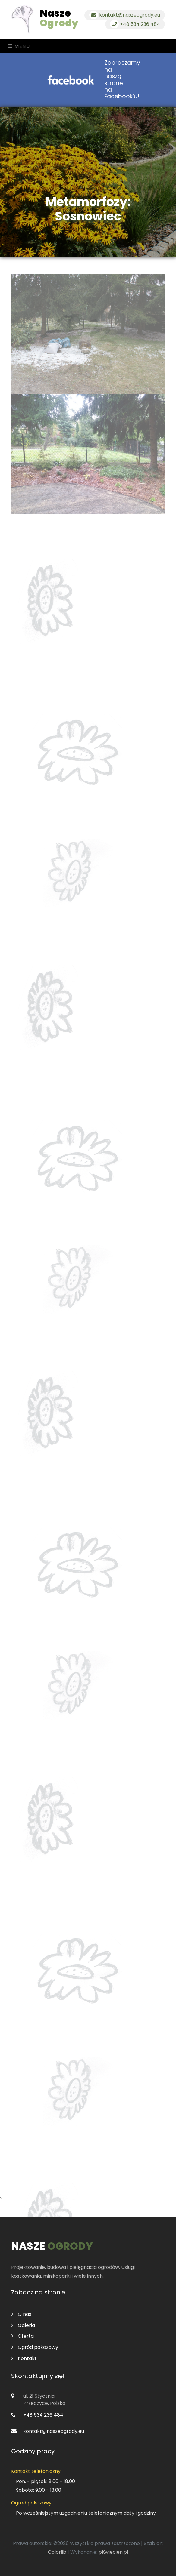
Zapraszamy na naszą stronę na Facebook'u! (122, 79)
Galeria (23, 2325)
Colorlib (57, 2552)
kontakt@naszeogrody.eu (124, 15)
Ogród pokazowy (34, 2347)
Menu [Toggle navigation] (19, 46)
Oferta (22, 2336)
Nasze (59, 17)
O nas (21, 2314)
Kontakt (24, 2358)
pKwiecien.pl (113, 2552)
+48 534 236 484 (135, 24)
